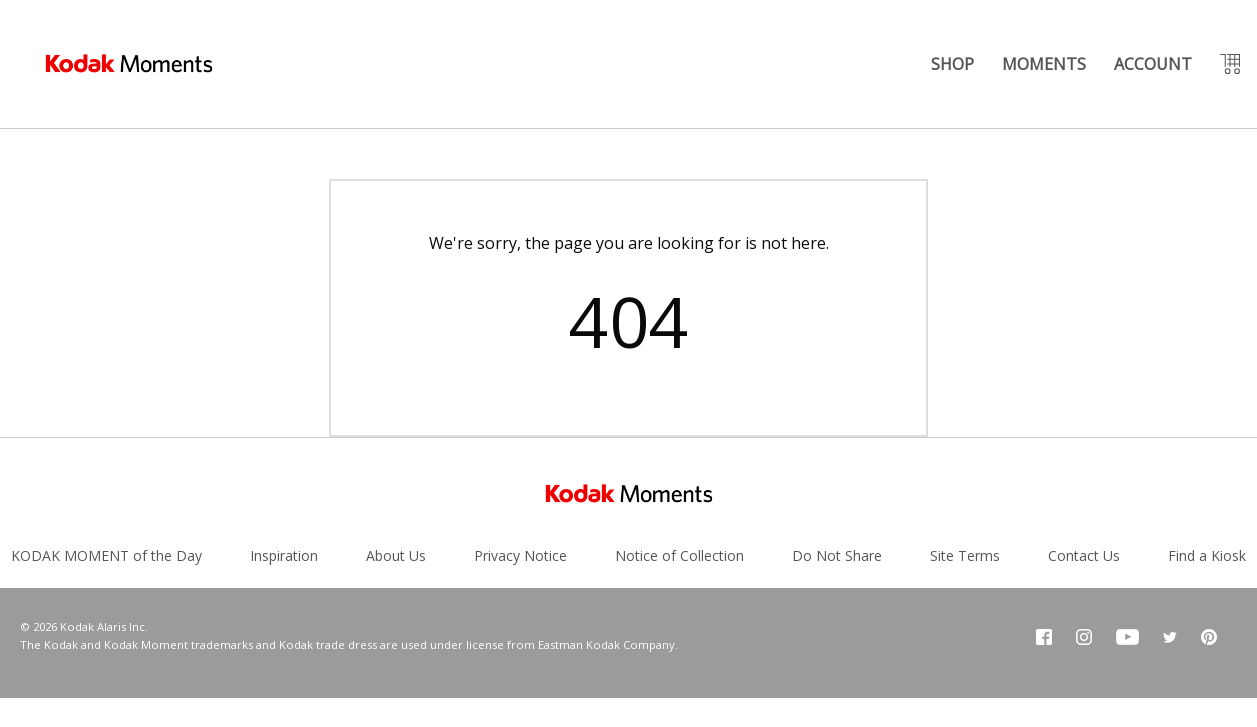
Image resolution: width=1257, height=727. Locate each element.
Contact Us (1084, 555)
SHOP (952, 64)
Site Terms (965, 555)
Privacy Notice (520, 555)
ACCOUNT (1153, 64)
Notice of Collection (679, 555)
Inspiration (284, 555)
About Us (396, 555)
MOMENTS (1044, 64)
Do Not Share (837, 555)
